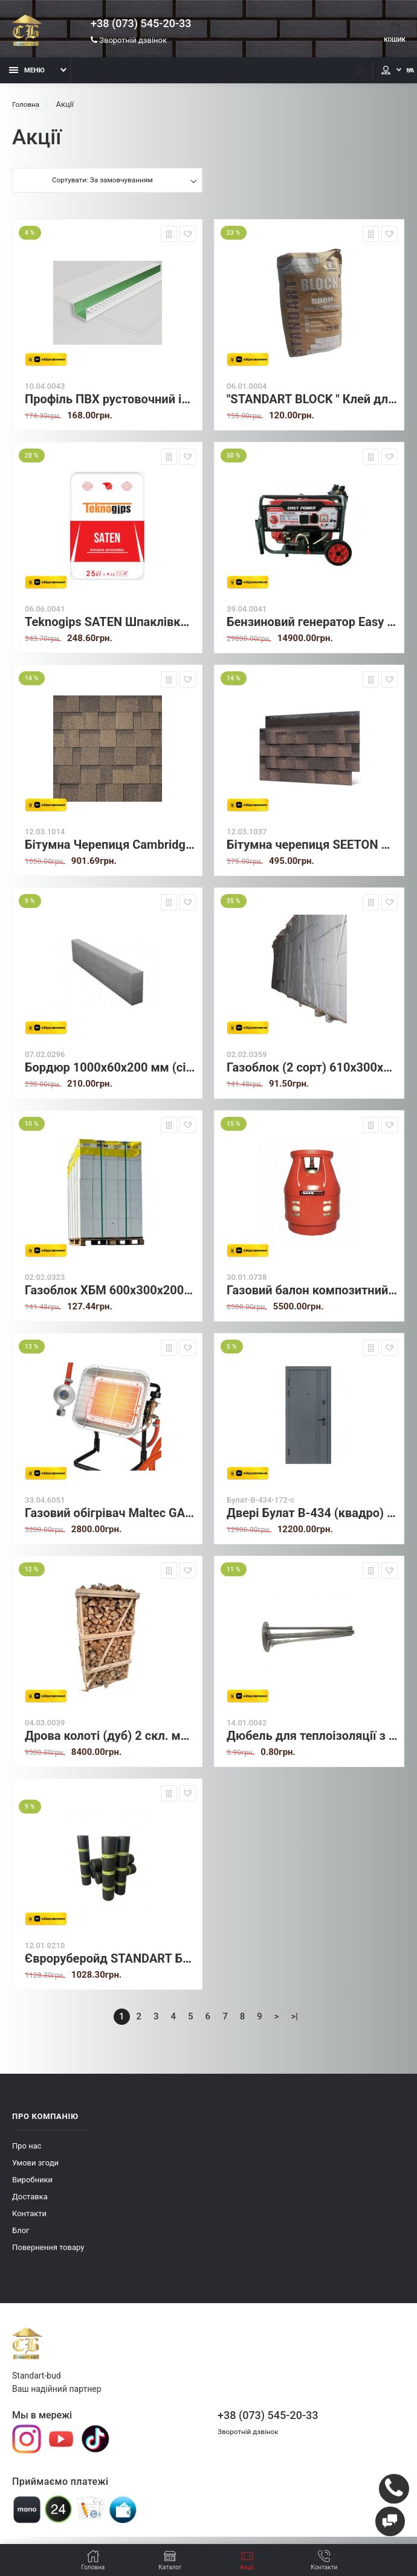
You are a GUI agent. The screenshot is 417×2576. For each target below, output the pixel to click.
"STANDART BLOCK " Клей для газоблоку (312, 406)
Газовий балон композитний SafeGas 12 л (312, 1297)
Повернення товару (48, 2253)
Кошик (392, 33)
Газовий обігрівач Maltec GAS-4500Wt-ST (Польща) (110, 1520)
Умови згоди (35, 2169)
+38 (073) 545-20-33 (141, 25)
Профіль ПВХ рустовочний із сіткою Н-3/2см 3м (110, 406)
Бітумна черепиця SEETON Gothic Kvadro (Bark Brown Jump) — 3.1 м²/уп (312, 851)
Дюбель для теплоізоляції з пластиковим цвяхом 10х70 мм (312, 1743)
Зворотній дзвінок (129, 41)
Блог (21, 2237)
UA (395, 77)
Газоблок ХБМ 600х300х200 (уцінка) (110, 1297)
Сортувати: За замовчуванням (102, 188)
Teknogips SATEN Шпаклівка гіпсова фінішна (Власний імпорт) (110, 629)
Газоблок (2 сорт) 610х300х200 (312, 1074)
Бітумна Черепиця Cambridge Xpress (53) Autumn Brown (110, 851)
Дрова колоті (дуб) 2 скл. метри (110, 1743)
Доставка (30, 2203)
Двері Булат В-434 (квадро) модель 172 (312, 1520)
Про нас (27, 2152)
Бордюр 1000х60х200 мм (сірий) (110, 1074)
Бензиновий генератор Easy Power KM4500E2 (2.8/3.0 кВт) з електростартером (312, 629)
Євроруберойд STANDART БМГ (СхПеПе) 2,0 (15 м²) (110, 1965)
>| (295, 2023)
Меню (27, 77)
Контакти (29, 2220)
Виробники (32, 2186)
